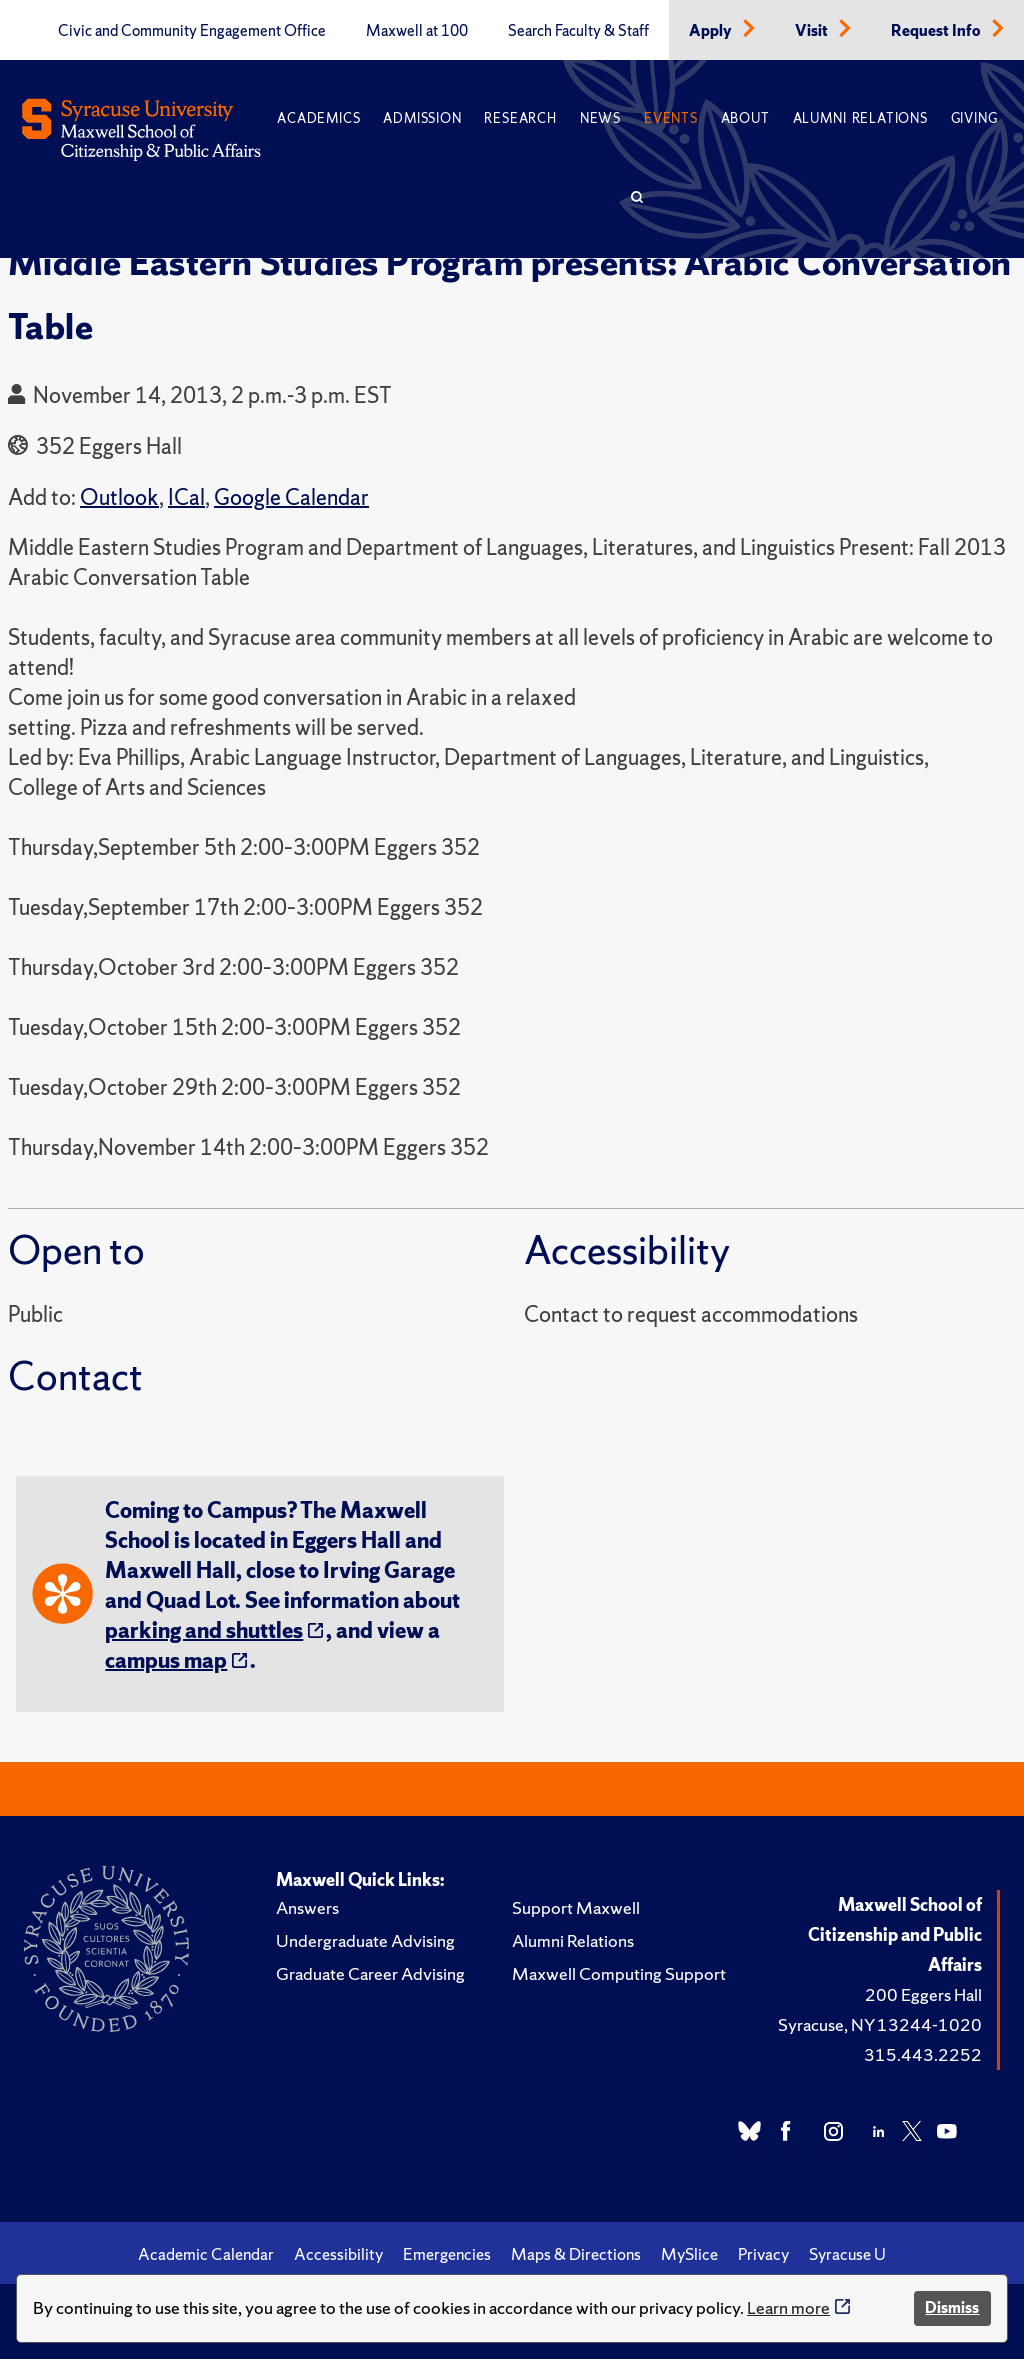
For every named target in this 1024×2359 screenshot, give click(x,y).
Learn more (788, 2307)
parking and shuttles (204, 1630)
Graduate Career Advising (370, 1973)
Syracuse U (847, 2254)
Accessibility (338, 2254)
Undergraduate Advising (365, 1940)
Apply (712, 31)
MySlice (689, 2254)
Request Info (937, 31)
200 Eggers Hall (923, 1994)
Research (520, 118)
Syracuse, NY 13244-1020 (880, 2024)
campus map (166, 1660)
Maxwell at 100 (417, 31)
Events (671, 118)
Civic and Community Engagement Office (192, 31)
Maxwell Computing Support (619, 1973)
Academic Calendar (206, 2254)
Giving (974, 118)
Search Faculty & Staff (578, 31)
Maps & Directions (576, 2254)
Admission (422, 118)
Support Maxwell (576, 1907)
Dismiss (952, 2307)
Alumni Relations (860, 118)
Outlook (119, 497)
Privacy (763, 2254)
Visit (813, 31)
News (600, 118)
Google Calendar (291, 497)
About (745, 118)
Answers (307, 1907)
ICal (186, 497)
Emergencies (447, 2254)
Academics (318, 118)
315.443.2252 (923, 2054)
